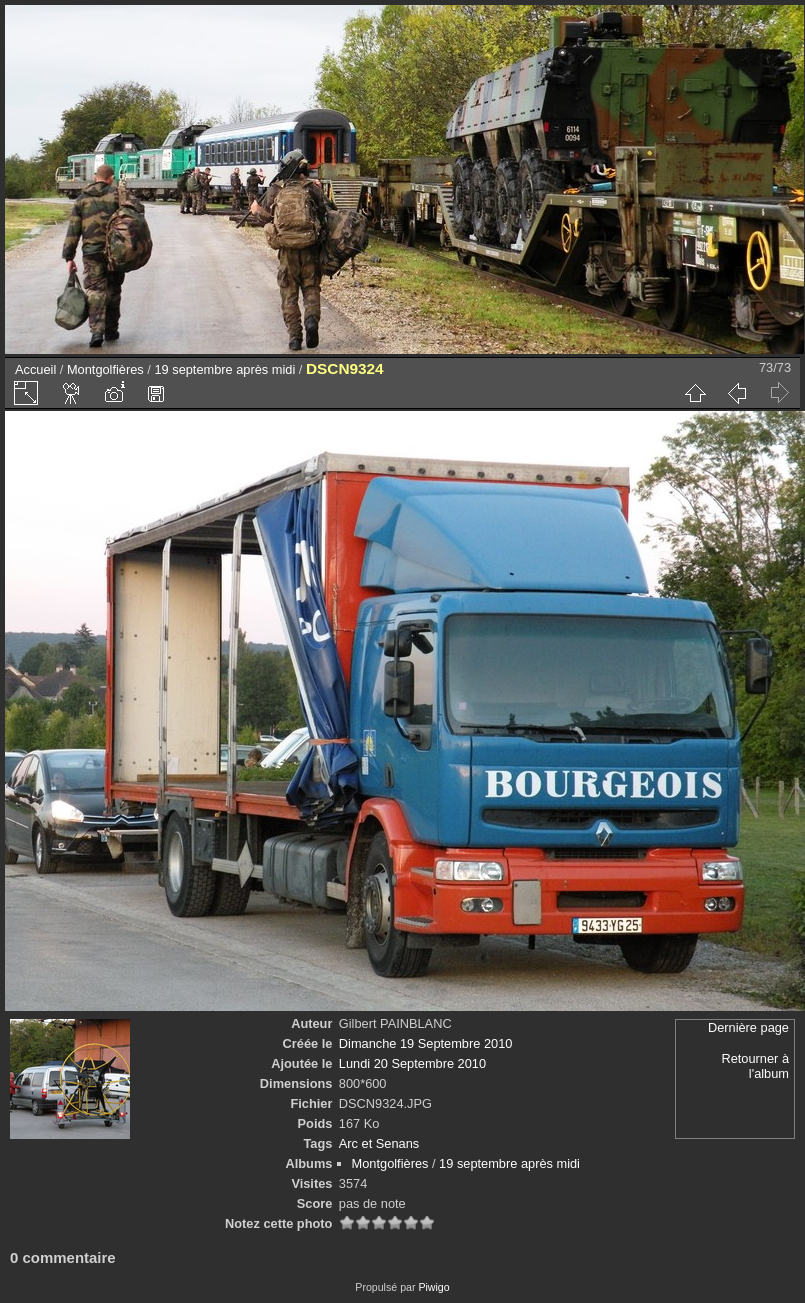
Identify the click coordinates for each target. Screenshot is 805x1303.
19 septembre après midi (224, 369)
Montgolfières (105, 369)
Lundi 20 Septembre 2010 (412, 1063)
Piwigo (433, 1287)
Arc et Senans (379, 1143)
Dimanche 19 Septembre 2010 (426, 1043)
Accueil (35, 369)
